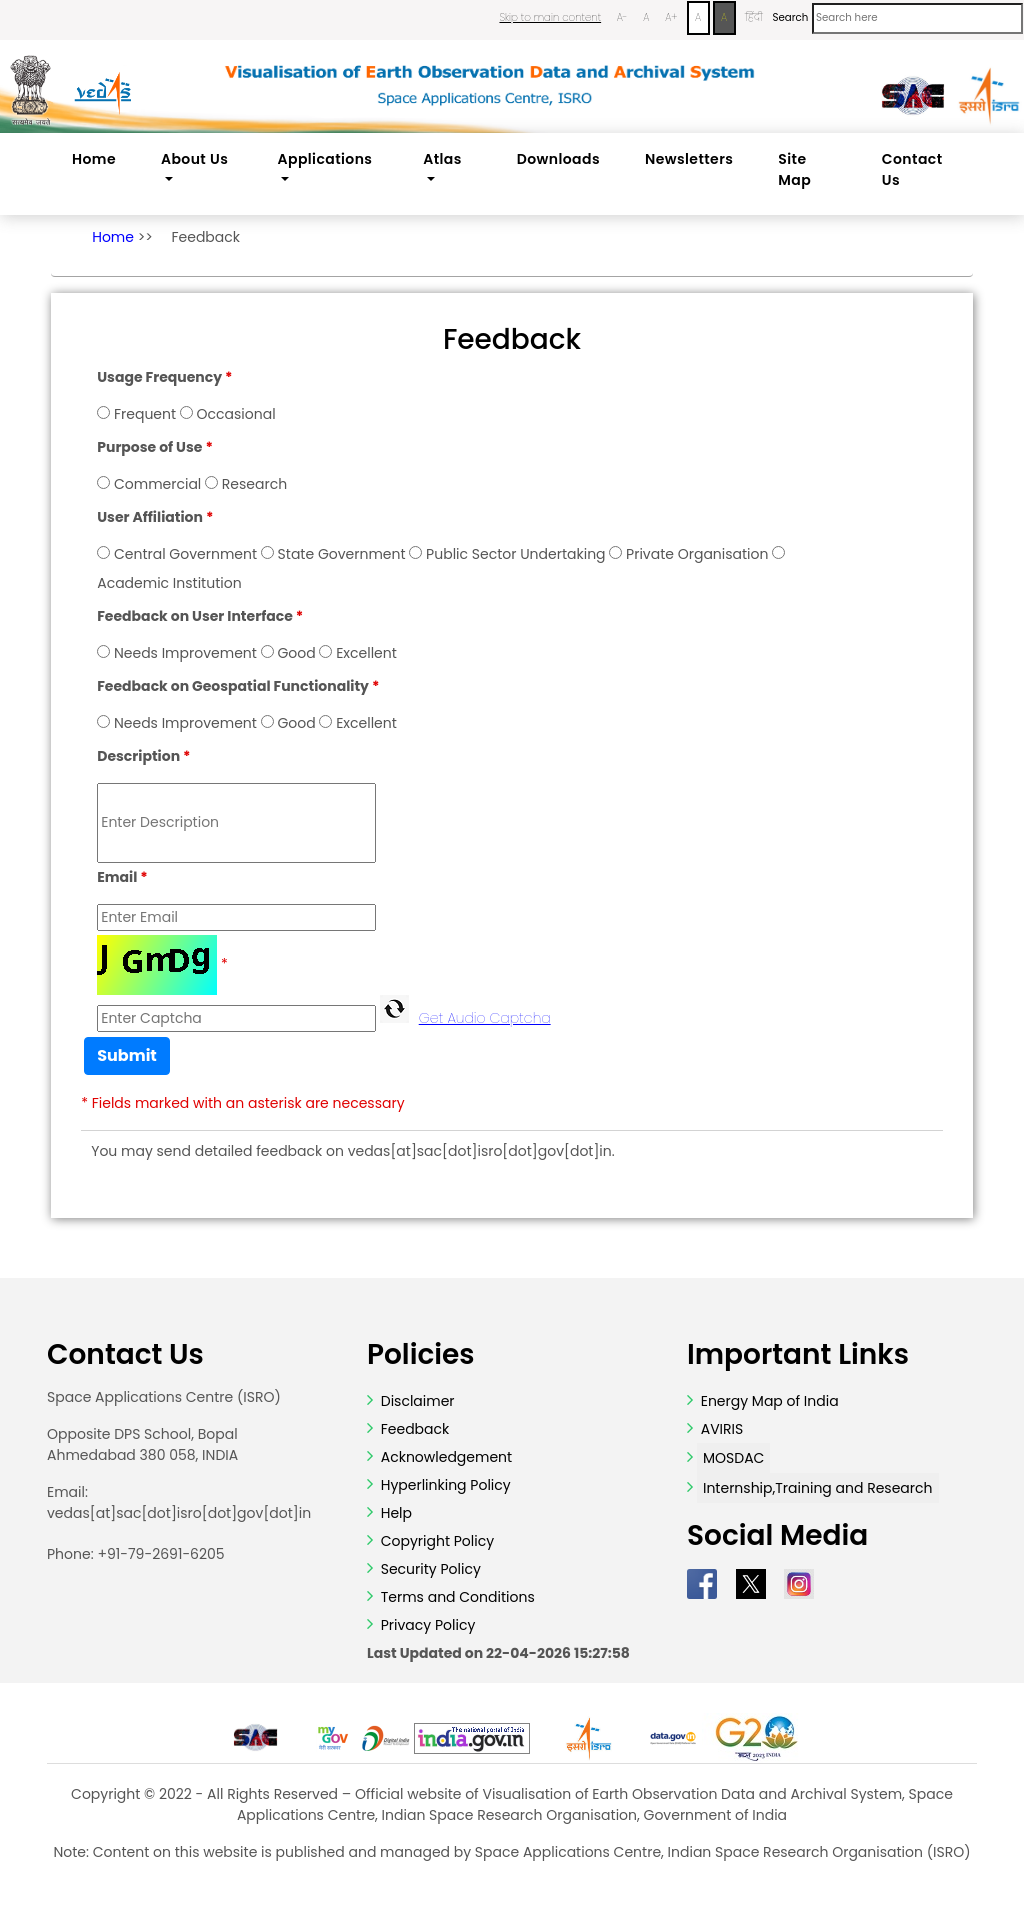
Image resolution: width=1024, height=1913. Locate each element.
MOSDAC (733, 1458)
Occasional (236, 414)
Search (790, 17)
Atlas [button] (442, 159)
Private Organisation (697, 554)
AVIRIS (722, 1429)
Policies (421, 1355)
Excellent (366, 653)
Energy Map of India (770, 1401)
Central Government (185, 554)
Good (296, 653)
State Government (342, 554)
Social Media (777, 1536)
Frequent (145, 414)
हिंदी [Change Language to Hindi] (754, 17)
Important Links (798, 1355)
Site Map (794, 169)
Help (394, 1513)
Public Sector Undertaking (515, 554)
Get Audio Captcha (485, 1018)
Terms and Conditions (456, 1597)
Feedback (205, 237)
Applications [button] (325, 159)
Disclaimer (418, 1401)
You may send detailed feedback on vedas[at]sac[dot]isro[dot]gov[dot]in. (353, 1151)
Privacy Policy (426, 1625)
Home (94, 159)
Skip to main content (550, 17)
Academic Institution (169, 583)
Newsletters (689, 159)
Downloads (558, 159)
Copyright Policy (435, 1541)
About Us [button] (194, 159)
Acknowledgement (446, 1457)
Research (254, 484)
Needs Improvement (185, 653)
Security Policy (429, 1569)
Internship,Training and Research (818, 1488)
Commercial (157, 484)
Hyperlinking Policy (444, 1485)
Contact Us (912, 169)
